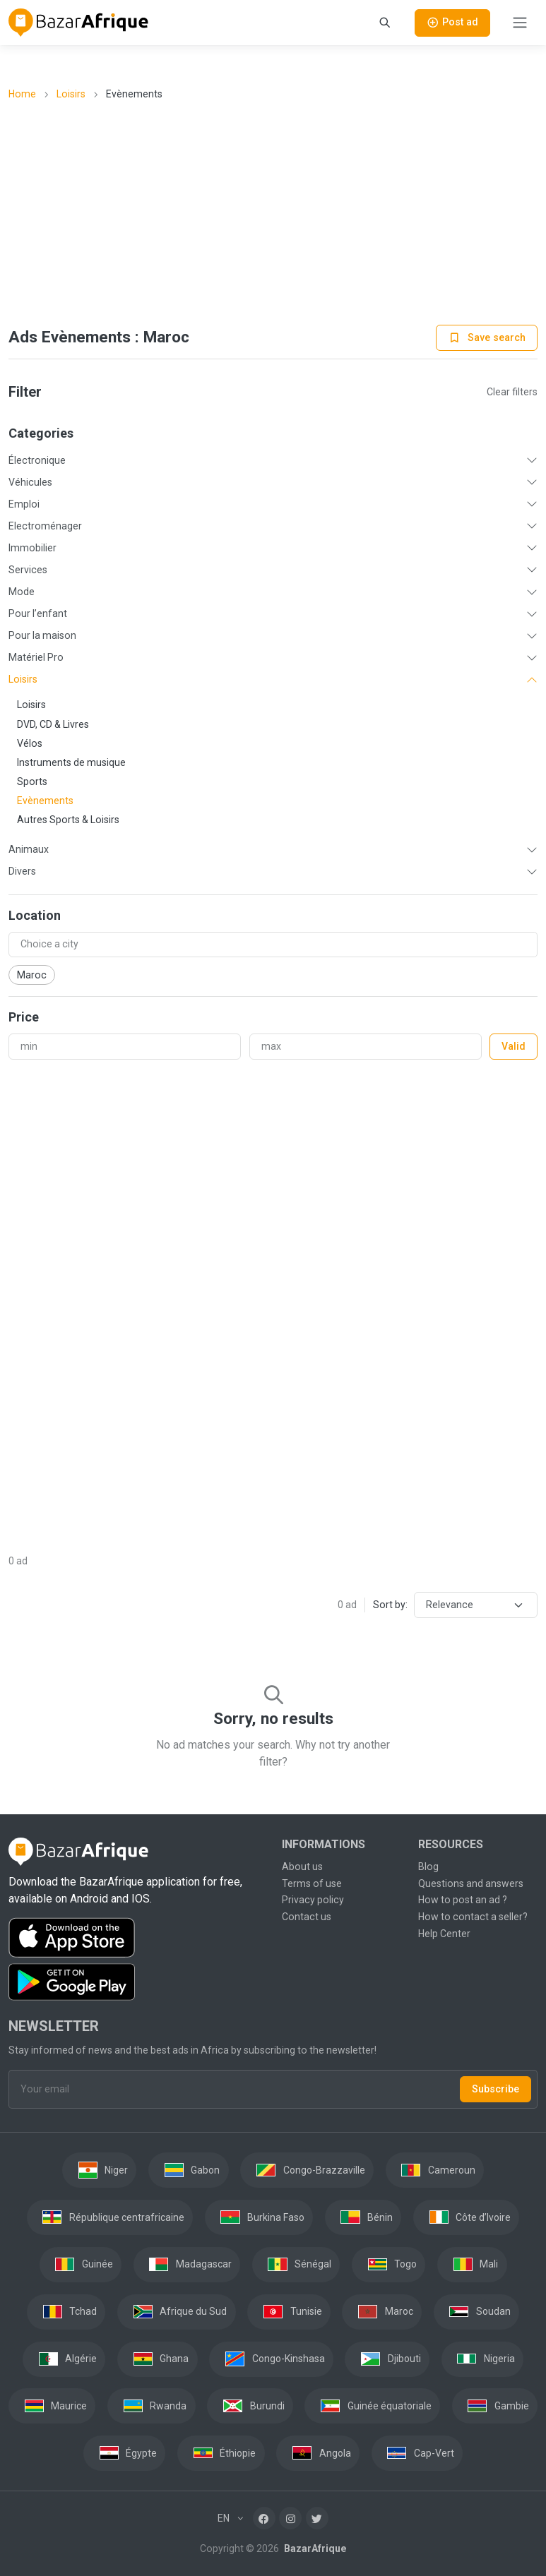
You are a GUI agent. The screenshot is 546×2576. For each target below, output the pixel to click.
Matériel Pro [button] (36, 657)
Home (22, 94)
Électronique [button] (37, 460)
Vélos (29, 743)
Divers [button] (22, 871)
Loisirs (71, 94)
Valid (514, 1046)
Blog (428, 1866)
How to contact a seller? (473, 1916)
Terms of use (312, 1883)
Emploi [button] (24, 504)
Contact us (306, 1916)
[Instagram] (290, 2518)
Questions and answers (470, 1883)
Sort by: (390, 1604)
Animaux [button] (28, 849)
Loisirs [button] (22, 679)
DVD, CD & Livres (53, 724)
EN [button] (225, 2518)
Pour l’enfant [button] (37, 613)
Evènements (45, 800)
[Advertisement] (273, 214)
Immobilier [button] (32, 547)
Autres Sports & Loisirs (68, 819)
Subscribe (495, 2089)
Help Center (444, 1933)
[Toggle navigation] (520, 22)
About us (302, 1866)
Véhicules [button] (30, 482)
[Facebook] (264, 2518)
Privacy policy (313, 1899)
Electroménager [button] (45, 526)
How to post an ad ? (462, 1899)
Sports (32, 781)
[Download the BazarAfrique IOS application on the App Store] (136, 1938)
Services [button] (27, 569)
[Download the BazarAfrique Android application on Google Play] (136, 1982)
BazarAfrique (314, 2548)
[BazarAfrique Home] (78, 22)
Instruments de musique (71, 762)
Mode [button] (21, 591)
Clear (512, 391)
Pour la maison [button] (42, 635)
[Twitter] (317, 2518)
